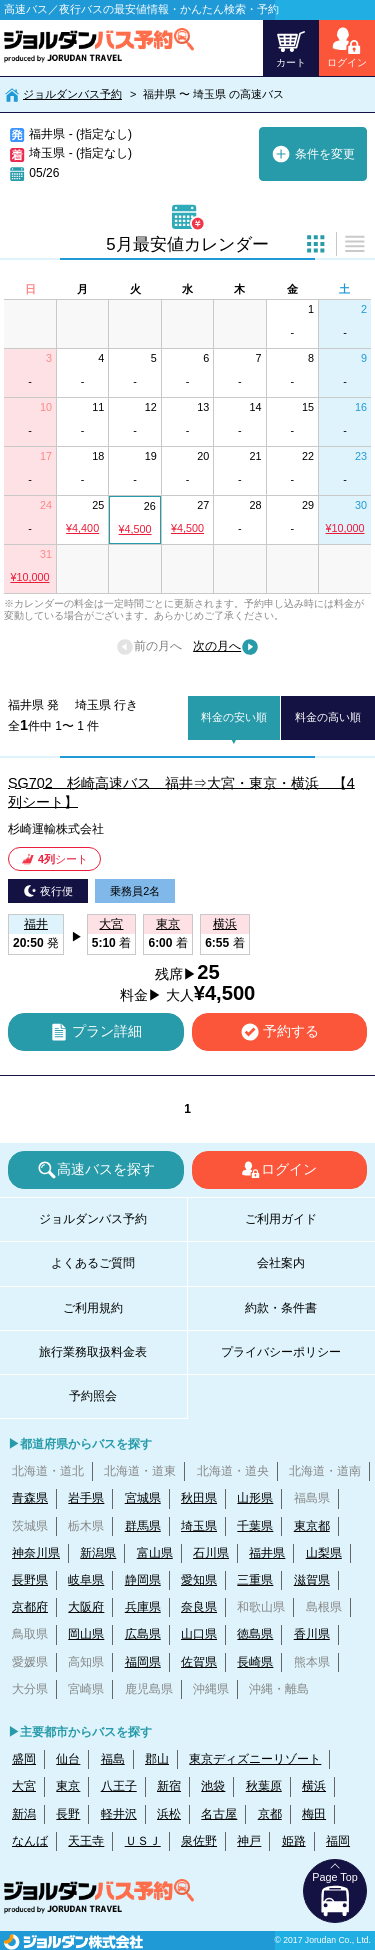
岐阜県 (86, 1580)
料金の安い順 (234, 717)
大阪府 (86, 1607)
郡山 (157, 1759)
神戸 (249, 1841)
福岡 (338, 1841)
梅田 (314, 1814)
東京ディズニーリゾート (255, 1759)
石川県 (211, 1553)
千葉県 (255, 1526)
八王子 (119, 1786)
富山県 (155, 1553)
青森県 (30, 1498)
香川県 (312, 1634)
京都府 (30, 1607)
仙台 (68, 1759)
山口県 (199, 1634)
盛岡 (24, 1759)
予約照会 (93, 1396)
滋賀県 (312, 1580)
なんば (30, 1841)
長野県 (30, 1580)
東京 (68, 1786)
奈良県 (199, 1607)
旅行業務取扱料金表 (93, 1352)
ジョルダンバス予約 (72, 94)
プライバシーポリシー (281, 1352)
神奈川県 (36, 1553)
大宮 (24, 1786)
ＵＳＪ (143, 1841)
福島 (113, 1759)
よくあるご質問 (93, 1263)
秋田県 (199, 1498)
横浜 (314, 1786)
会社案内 (281, 1263)
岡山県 (86, 1634)
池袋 (213, 1786)
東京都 (312, 1526)
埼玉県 (199, 1526)
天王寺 (86, 1841)
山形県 (255, 1498)
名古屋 (219, 1814)
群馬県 (143, 1526)
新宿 (169, 1786)
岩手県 (86, 1498)
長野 (68, 1814)
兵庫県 (143, 1607)
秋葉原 (264, 1786)
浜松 (169, 1814)
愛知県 (199, 1580)
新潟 (24, 1814)
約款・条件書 (281, 1308)
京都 (270, 1814)
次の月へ (226, 647)
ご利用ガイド (281, 1219)
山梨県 (324, 1553)
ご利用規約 (93, 1308)
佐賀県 (199, 1662)
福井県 (267, 1553)
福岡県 (143, 1662)
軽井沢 (119, 1814)
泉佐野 (199, 1841)
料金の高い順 (328, 717)
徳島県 (255, 1634)
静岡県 (143, 1580)
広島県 (143, 1634)
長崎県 (255, 1662)
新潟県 (98, 1553)
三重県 (255, 1580)
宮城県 (143, 1498)
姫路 (294, 1841)
